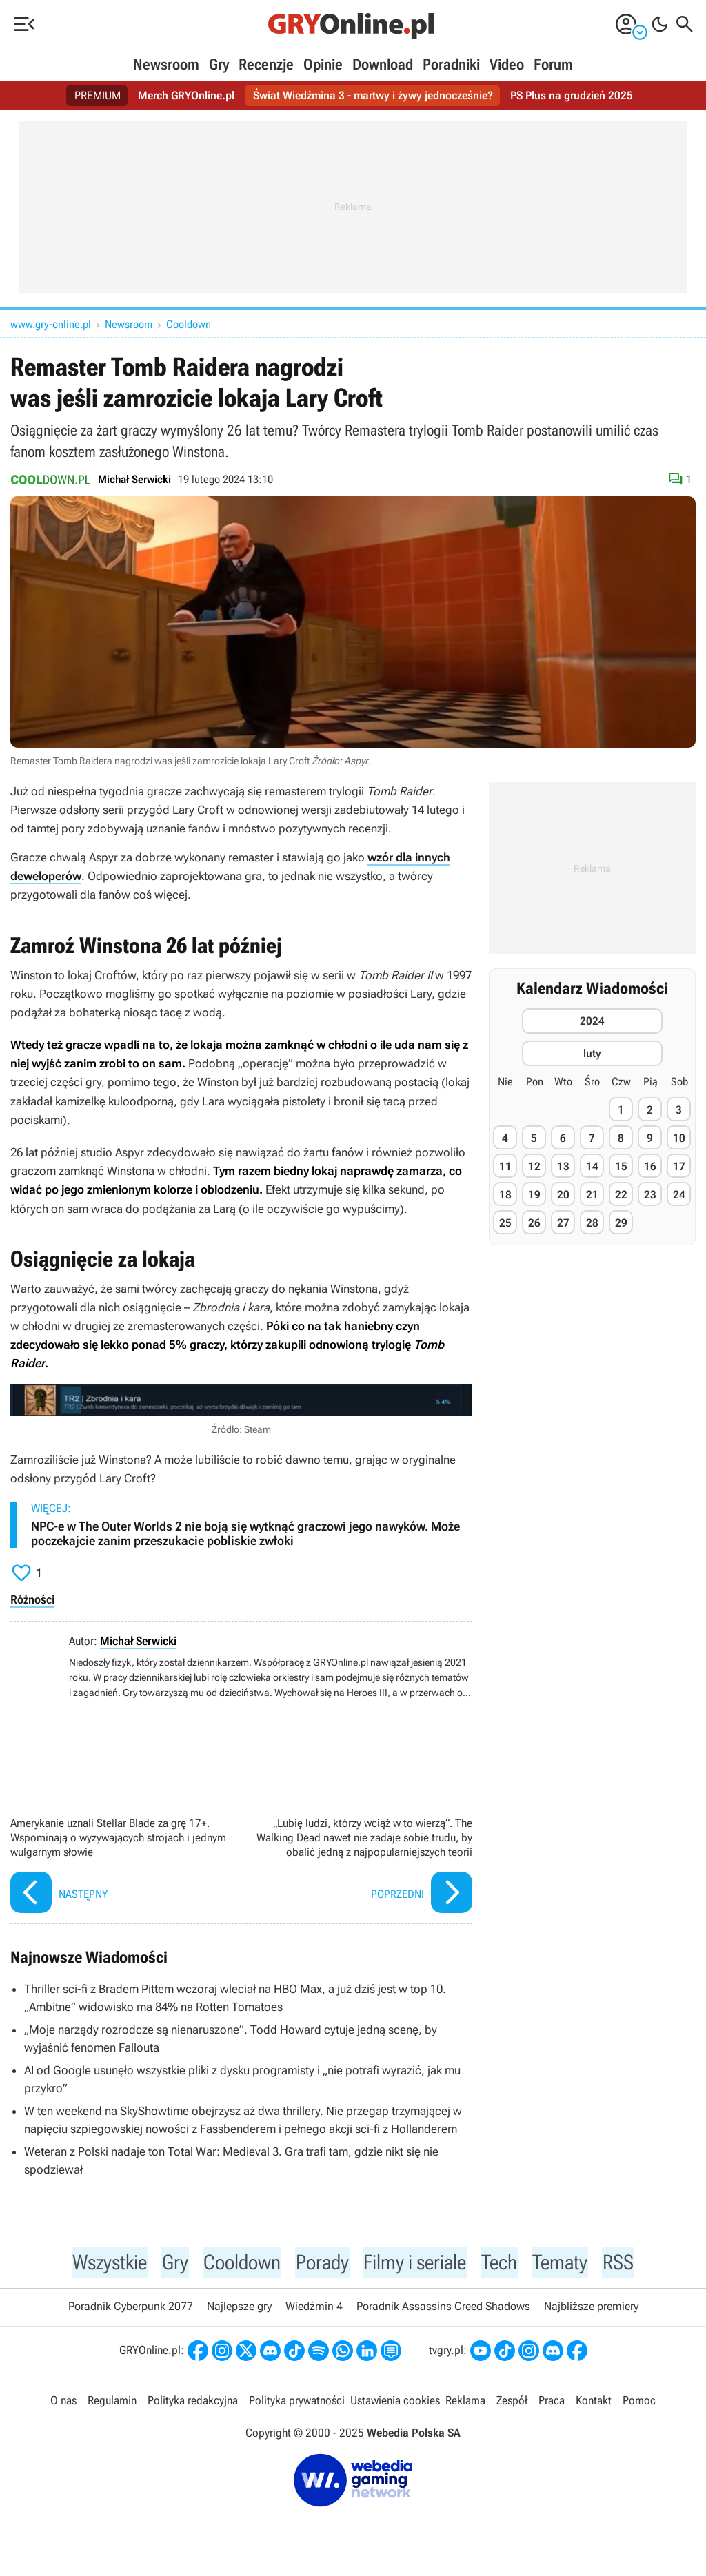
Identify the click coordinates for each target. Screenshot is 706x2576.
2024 (592, 1021)
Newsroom (166, 64)
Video (507, 64)
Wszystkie (101, 2262)
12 (534, 1166)
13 (563, 1166)
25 (505, 1222)
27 (563, 1222)
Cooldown (188, 324)
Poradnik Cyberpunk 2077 (130, 2308)
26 (534, 1222)
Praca (551, 2402)
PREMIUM (97, 95)
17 (679, 1166)
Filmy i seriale (418, 2262)
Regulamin (112, 2402)
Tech (506, 2262)
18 (505, 1194)
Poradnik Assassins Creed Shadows (443, 2308)
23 (650, 1194)
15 (621, 1166)
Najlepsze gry (239, 2308)
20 (563, 1194)
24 (679, 1194)
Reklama (465, 2402)
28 (592, 1222)
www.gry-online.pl (50, 324)
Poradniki (451, 64)
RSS (628, 2262)
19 (534, 1194)
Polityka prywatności (297, 2402)
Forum (553, 64)
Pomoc (639, 2402)
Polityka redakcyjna (193, 2402)
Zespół (511, 2402)
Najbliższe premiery (591, 2308)
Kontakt (594, 2402)
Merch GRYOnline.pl (186, 95)
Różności (32, 1599)
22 (621, 1194)
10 (679, 1138)
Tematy (569, 2262)
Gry (219, 64)
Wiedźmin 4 (314, 2308)
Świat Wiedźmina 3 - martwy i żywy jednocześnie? (373, 95)
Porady (321, 2262)
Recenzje (266, 64)
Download (382, 64)
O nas (63, 2402)
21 (592, 1194)
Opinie (323, 64)
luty (592, 1053)
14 (592, 1166)
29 (621, 1222)
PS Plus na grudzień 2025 (571, 95)
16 (650, 1166)
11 (505, 1166)
